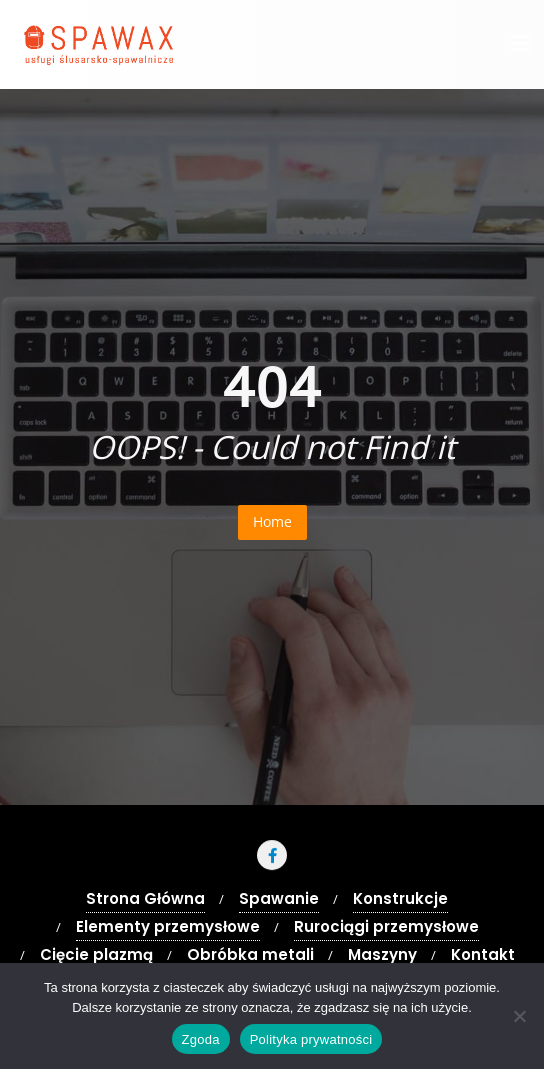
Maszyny (382, 954)
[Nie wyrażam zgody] (519, 1016)
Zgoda (201, 1039)
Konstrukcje (400, 898)
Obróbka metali (250, 954)
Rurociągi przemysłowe (386, 926)
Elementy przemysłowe (168, 926)
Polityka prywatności (311, 1039)
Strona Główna (145, 898)
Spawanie (279, 898)
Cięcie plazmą (96, 954)
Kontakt (483, 954)
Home (272, 521)
